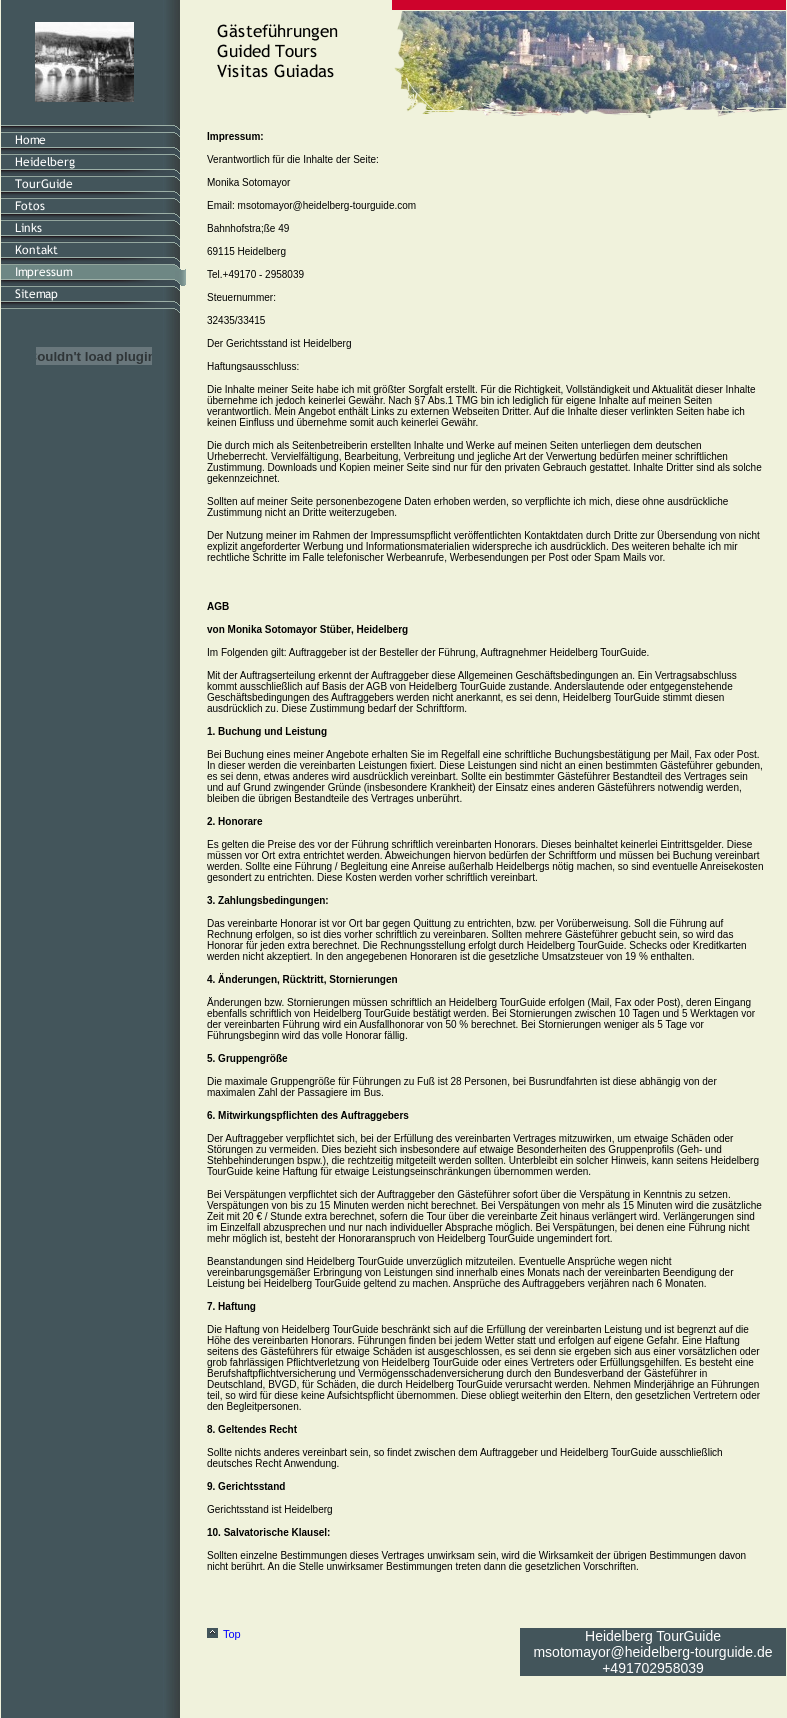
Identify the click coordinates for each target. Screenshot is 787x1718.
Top (232, 1634)
